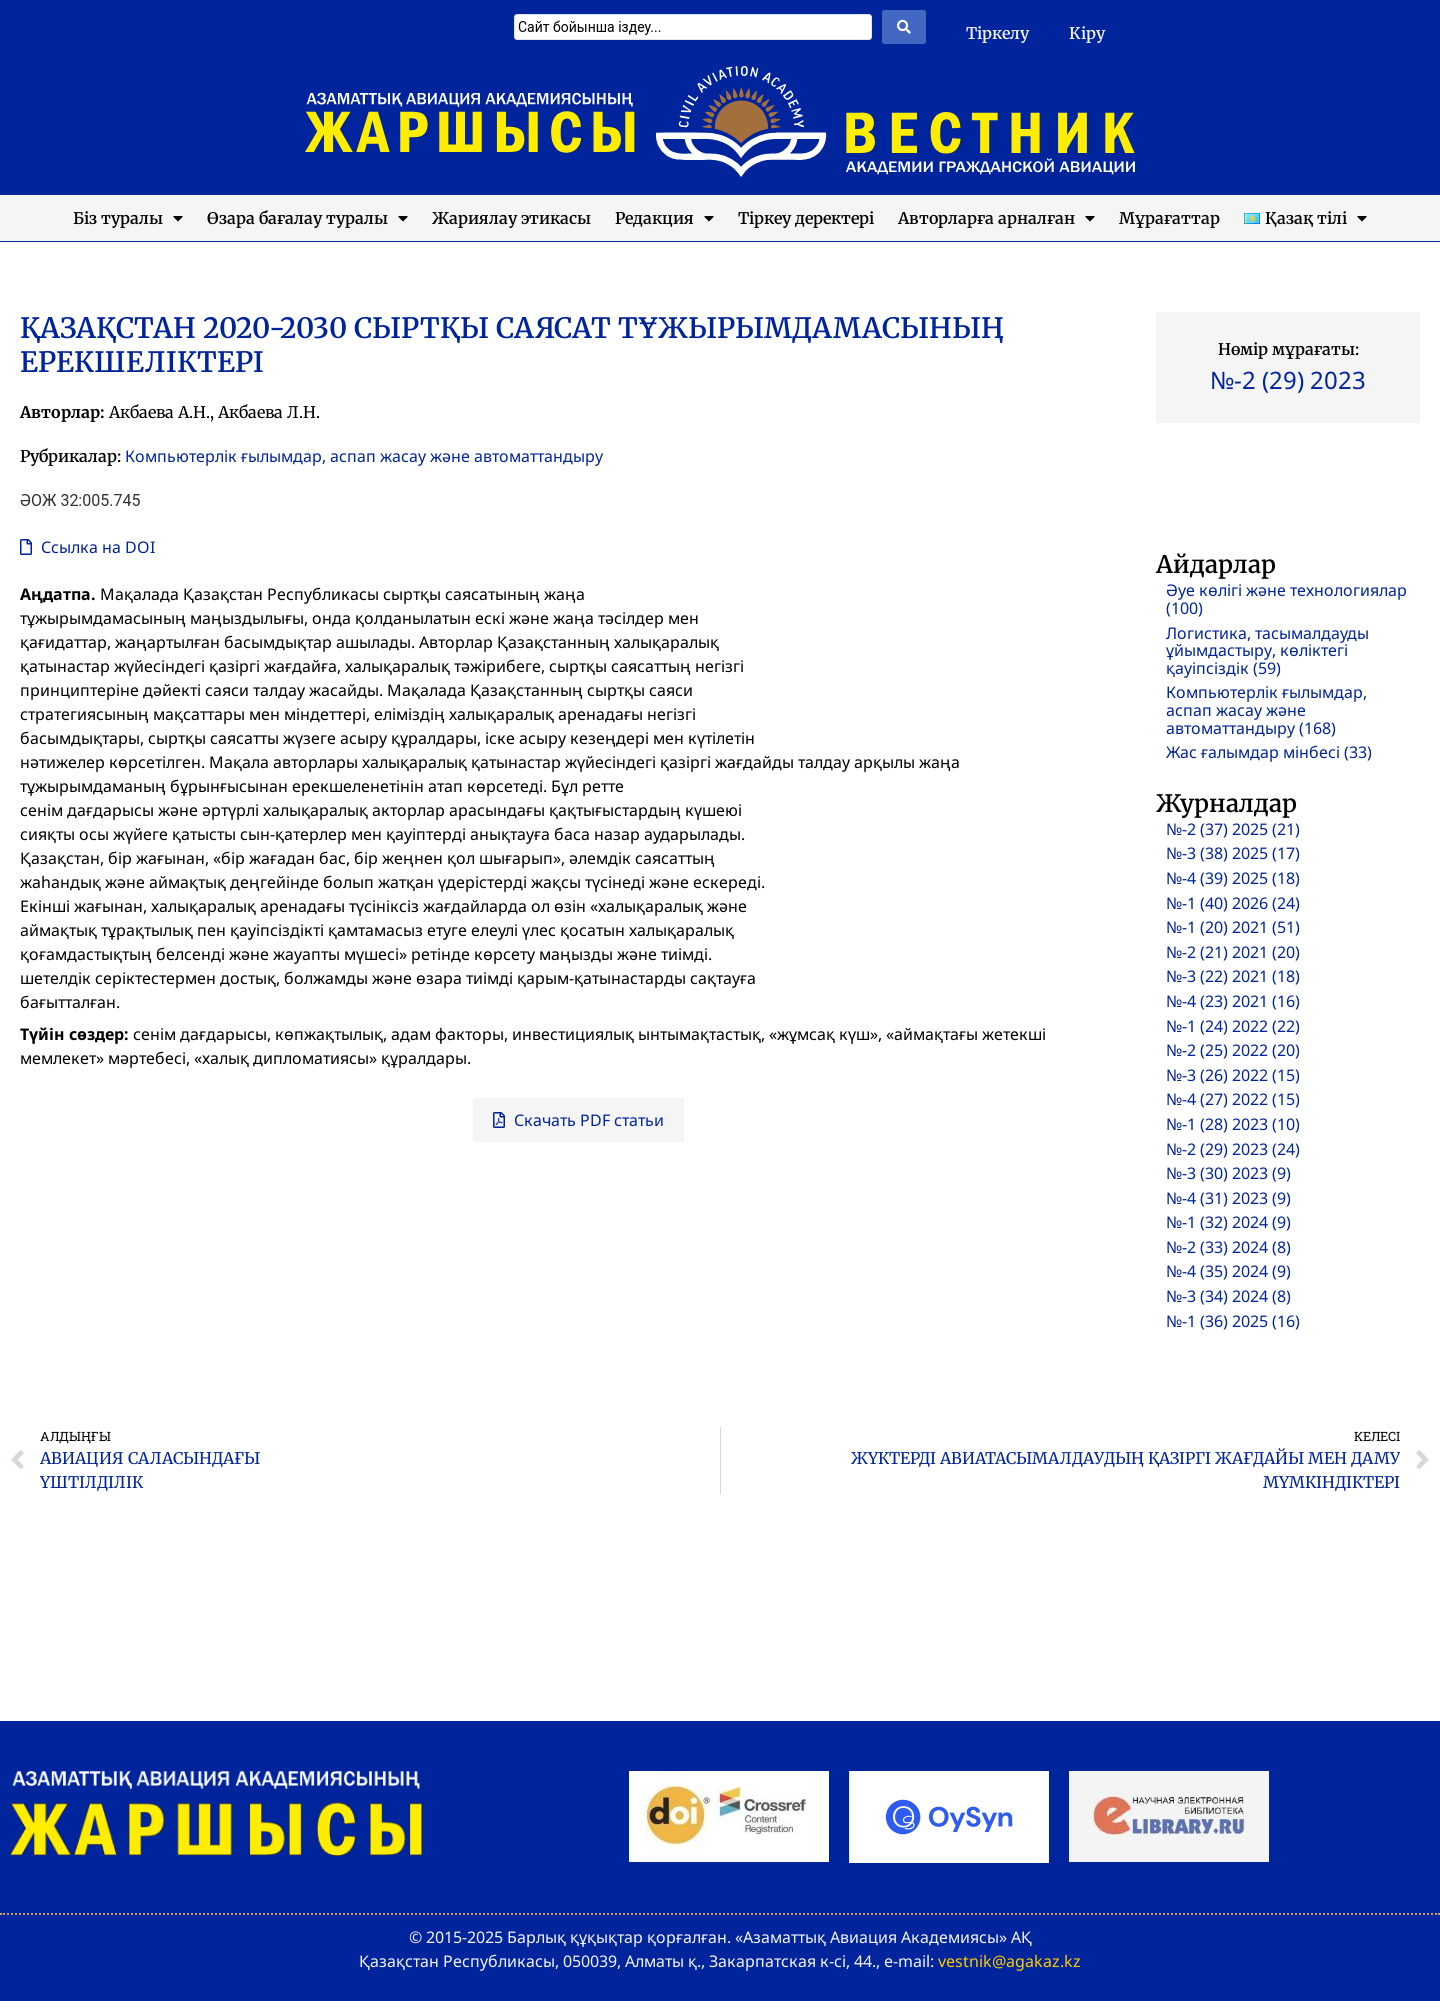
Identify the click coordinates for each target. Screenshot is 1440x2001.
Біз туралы (128, 218)
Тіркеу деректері (806, 218)
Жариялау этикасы (511, 218)
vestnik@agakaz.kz (1009, 1961)
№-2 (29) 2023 (1288, 379)
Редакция (664, 218)
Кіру (1087, 33)
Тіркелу (997, 33)
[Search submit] (904, 27)
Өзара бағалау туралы (307, 218)
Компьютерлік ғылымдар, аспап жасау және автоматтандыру (364, 456)
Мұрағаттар (1169, 218)
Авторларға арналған (996, 218)
